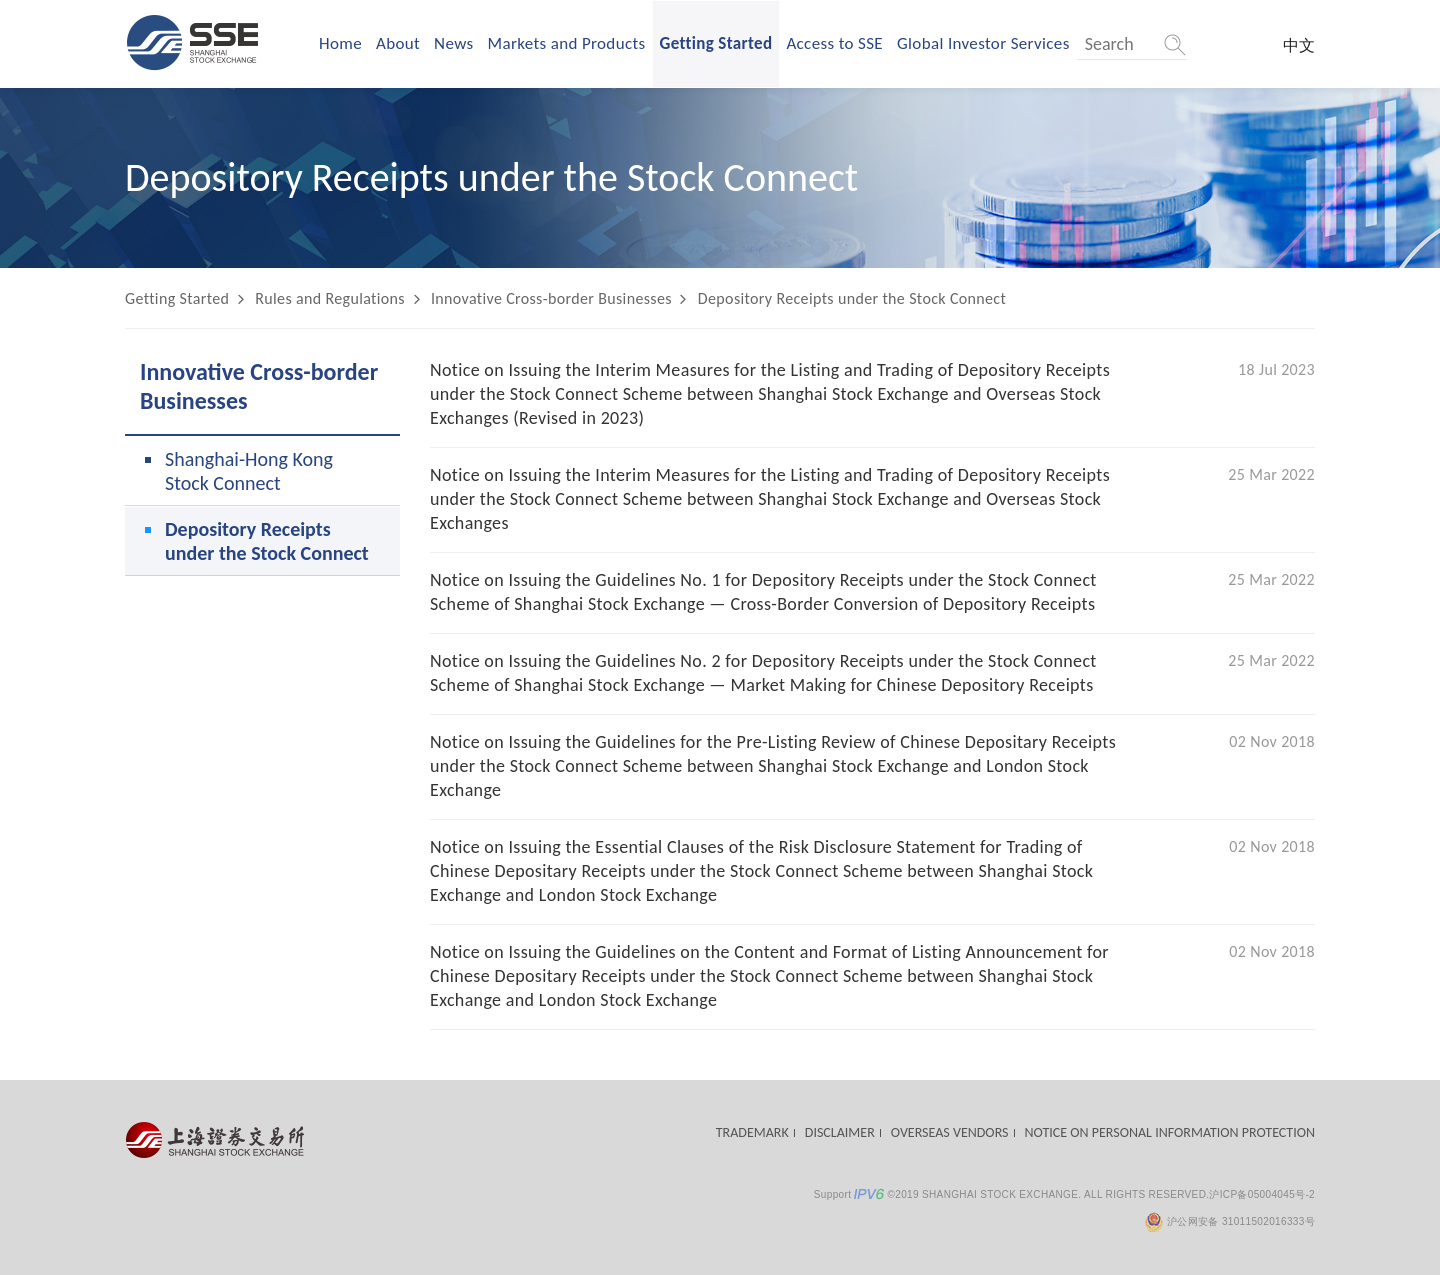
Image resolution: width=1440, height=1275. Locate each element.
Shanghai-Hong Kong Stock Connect (249, 471)
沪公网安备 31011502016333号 (1229, 1221)
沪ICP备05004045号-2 (1262, 1194)
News (453, 43)
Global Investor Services (983, 43)
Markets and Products (567, 43)
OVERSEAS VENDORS (950, 1132)
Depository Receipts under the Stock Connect (852, 298)
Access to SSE (834, 43)
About (398, 43)
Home (340, 43)
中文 (1299, 45)
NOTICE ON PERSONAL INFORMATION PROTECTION (1170, 1132)
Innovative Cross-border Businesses (551, 298)
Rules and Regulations (330, 298)
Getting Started (716, 43)
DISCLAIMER (840, 1132)
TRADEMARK (752, 1132)
